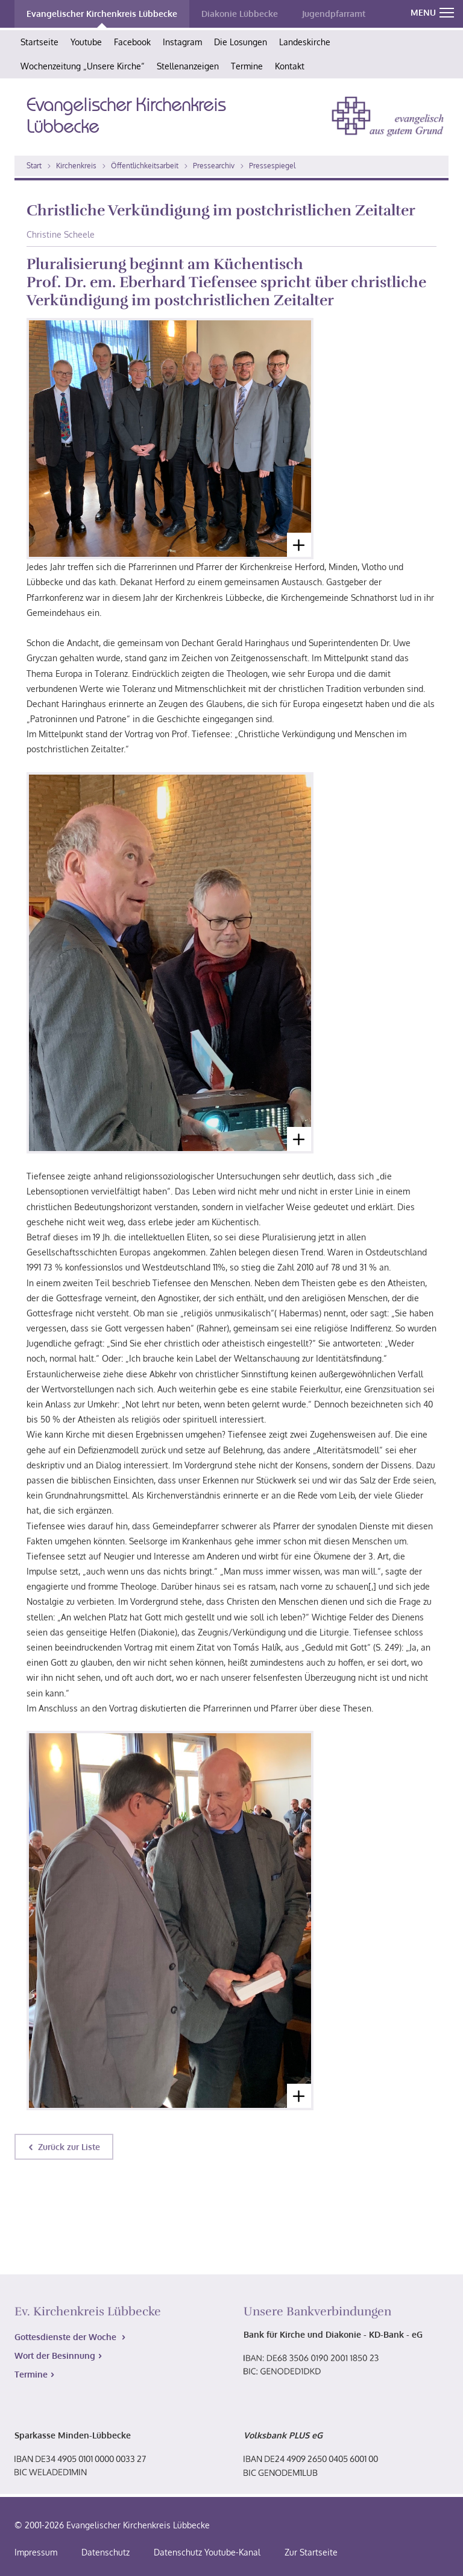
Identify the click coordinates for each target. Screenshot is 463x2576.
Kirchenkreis (76, 165)
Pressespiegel (272, 165)
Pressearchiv (214, 165)
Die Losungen (240, 42)
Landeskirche (304, 42)
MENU (432, 12)
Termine (247, 66)
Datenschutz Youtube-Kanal (207, 2552)
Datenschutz (105, 2552)
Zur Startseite (311, 2552)
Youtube (86, 42)
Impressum (35, 2552)
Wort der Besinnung (54, 2355)
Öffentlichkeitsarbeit (144, 165)
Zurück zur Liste (69, 2147)
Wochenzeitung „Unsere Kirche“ (82, 66)
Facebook (132, 42)
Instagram (182, 42)
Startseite (39, 42)
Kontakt (289, 66)
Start (34, 165)
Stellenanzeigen (188, 66)
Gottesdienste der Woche (66, 2337)
